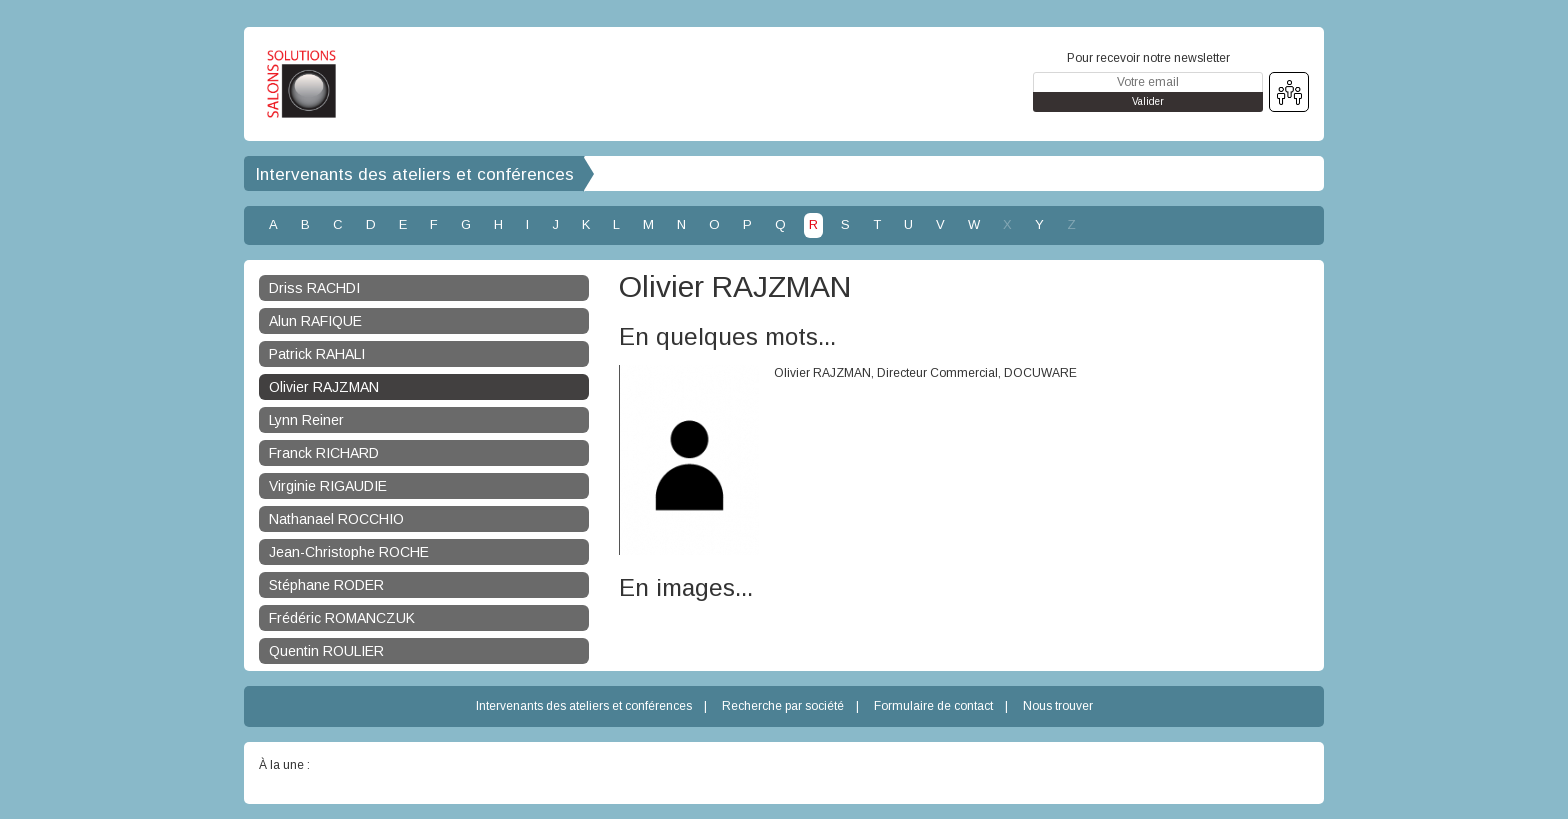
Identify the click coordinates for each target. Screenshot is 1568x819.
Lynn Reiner (306, 420)
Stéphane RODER (326, 585)
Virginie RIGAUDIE (328, 486)
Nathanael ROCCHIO (336, 519)
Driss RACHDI (314, 288)
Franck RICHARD (324, 453)
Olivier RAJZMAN (324, 387)
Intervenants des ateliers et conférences (414, 174)
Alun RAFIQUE (315, 321)
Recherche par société (783, 706)
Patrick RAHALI (317, 354)
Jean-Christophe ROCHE (349, 552)
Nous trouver (1058, 706)
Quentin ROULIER (326, 651)
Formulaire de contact (933, 706)
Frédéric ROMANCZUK (342, 618)
